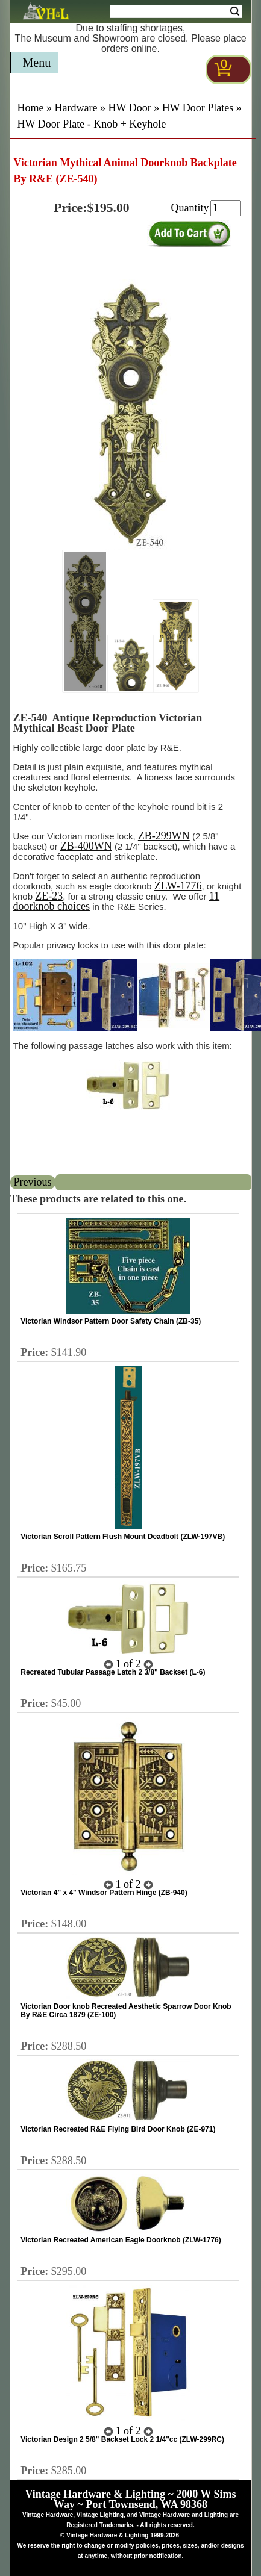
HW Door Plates (198, 108)
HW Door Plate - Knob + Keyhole (91, 124)
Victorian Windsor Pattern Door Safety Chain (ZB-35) (110, 1321)
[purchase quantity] (225, 208)
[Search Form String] (176, 11)
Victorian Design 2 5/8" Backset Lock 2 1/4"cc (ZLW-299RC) (122, 2439)
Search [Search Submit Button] (234, 11)
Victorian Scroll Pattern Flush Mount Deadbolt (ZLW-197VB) (122, 1536)
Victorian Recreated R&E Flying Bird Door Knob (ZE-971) (117, 2129)
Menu (37, 62)
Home (30, 108)
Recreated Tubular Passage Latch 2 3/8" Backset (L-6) (112, 1672)
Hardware (76, 108)
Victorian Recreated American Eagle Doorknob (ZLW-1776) (120, 2240)
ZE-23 (49, 896)
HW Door (129, 108)
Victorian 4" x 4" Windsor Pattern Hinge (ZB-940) (103, 1892)
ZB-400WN (86, 846)
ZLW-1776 (178, 886)
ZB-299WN (164, 836)
